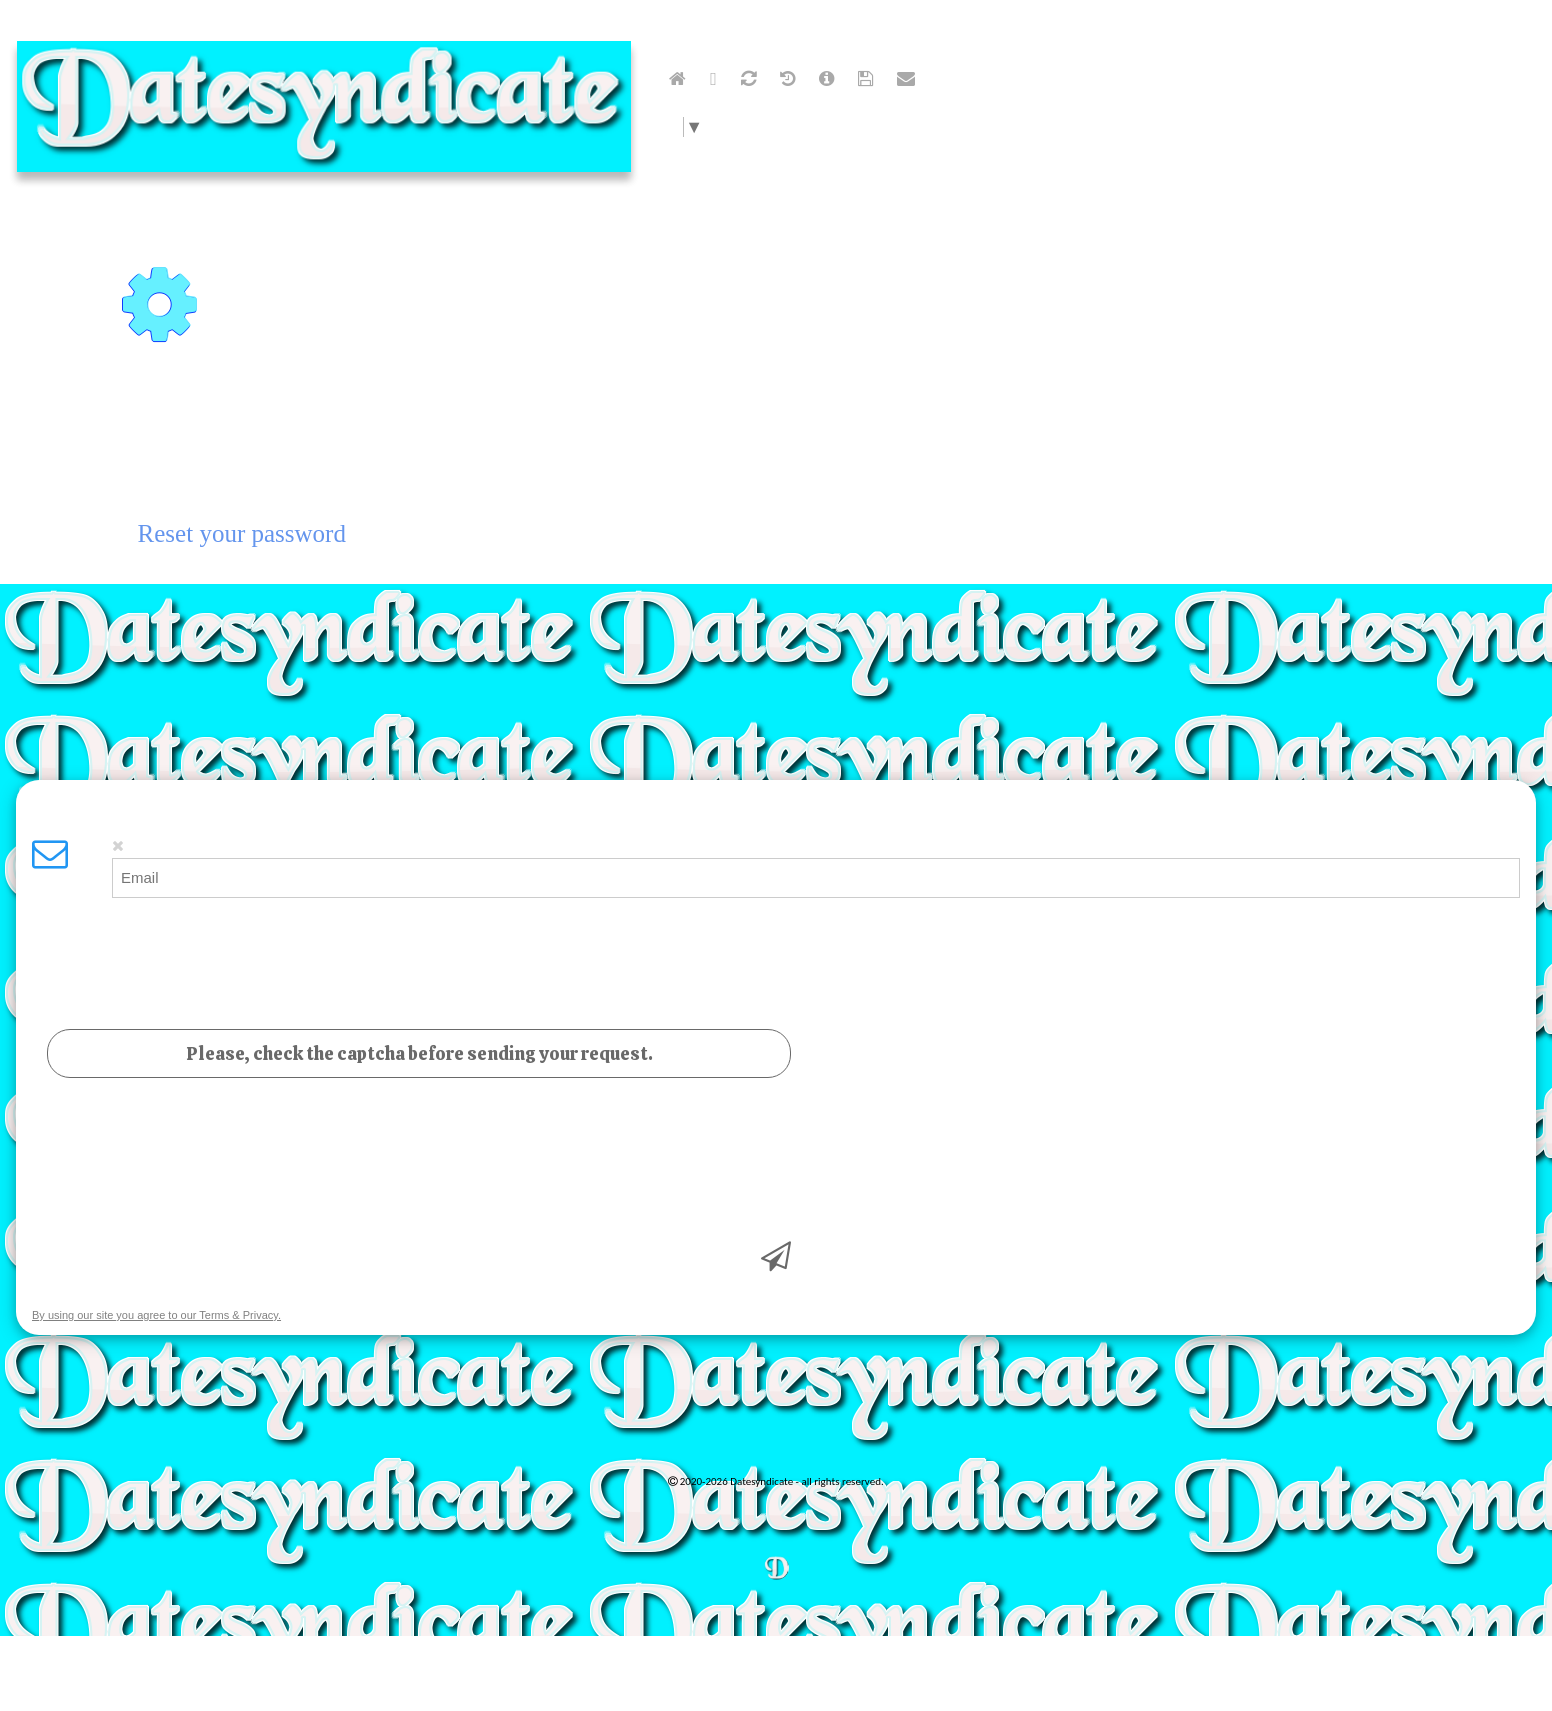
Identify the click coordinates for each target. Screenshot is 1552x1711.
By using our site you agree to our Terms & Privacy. (156, 1300)
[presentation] (184, 1164)
